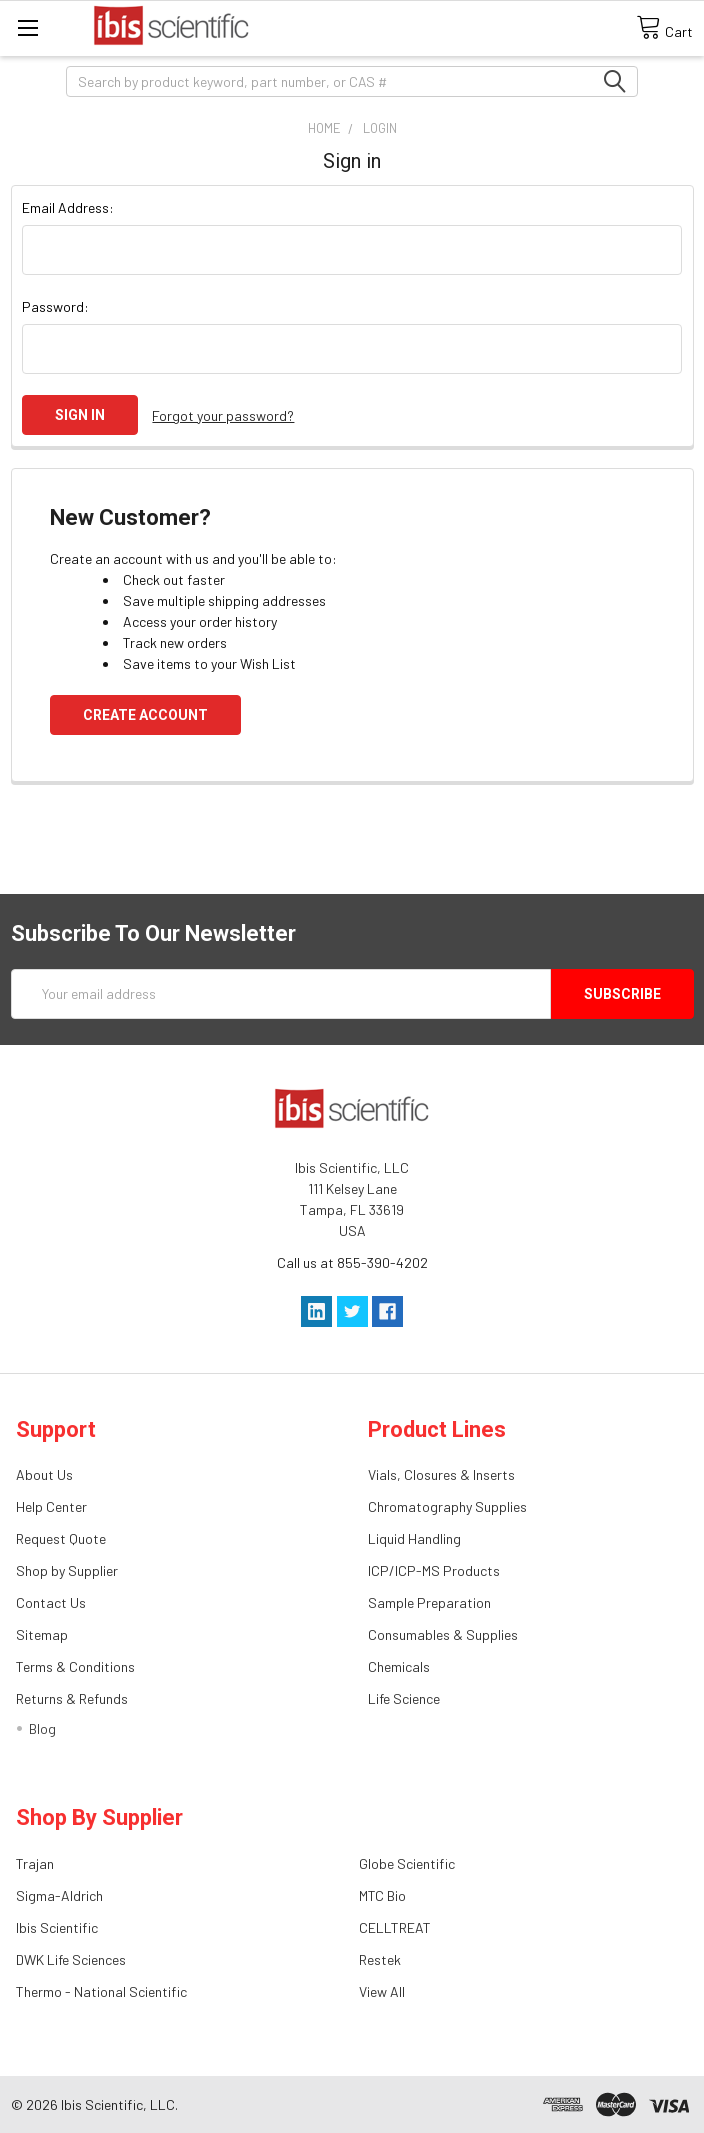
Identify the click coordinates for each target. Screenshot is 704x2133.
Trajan (35, 1863)
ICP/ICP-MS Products (434, 1570)
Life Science (404, 1698)
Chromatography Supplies (447, 1506)
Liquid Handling (414, 1538)
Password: (55, 306)
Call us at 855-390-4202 (352, 1262)
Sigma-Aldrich (59, 1895)
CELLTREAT (395, 1927)
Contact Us (51, 1602)
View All (382, 1991)
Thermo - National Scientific (101, 1991)
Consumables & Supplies (443, 1634)
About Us (44, 1474)
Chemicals (399, 1666)
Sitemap (42, 1634)
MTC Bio (382, 1895)
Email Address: (68, 207)
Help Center (51, 1506)
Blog (42, 1728)
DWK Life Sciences (71, 1959)
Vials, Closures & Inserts (441, 1474)
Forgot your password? (223, 415)
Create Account (145, 715)
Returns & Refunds (72, 1698)
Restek (380, 1959)
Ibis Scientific (57, 1927)
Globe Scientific (407, 1863)
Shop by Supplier (67, 1570)
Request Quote (61, 1538)
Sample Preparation (429, 1602)
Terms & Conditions (75, 1666)
